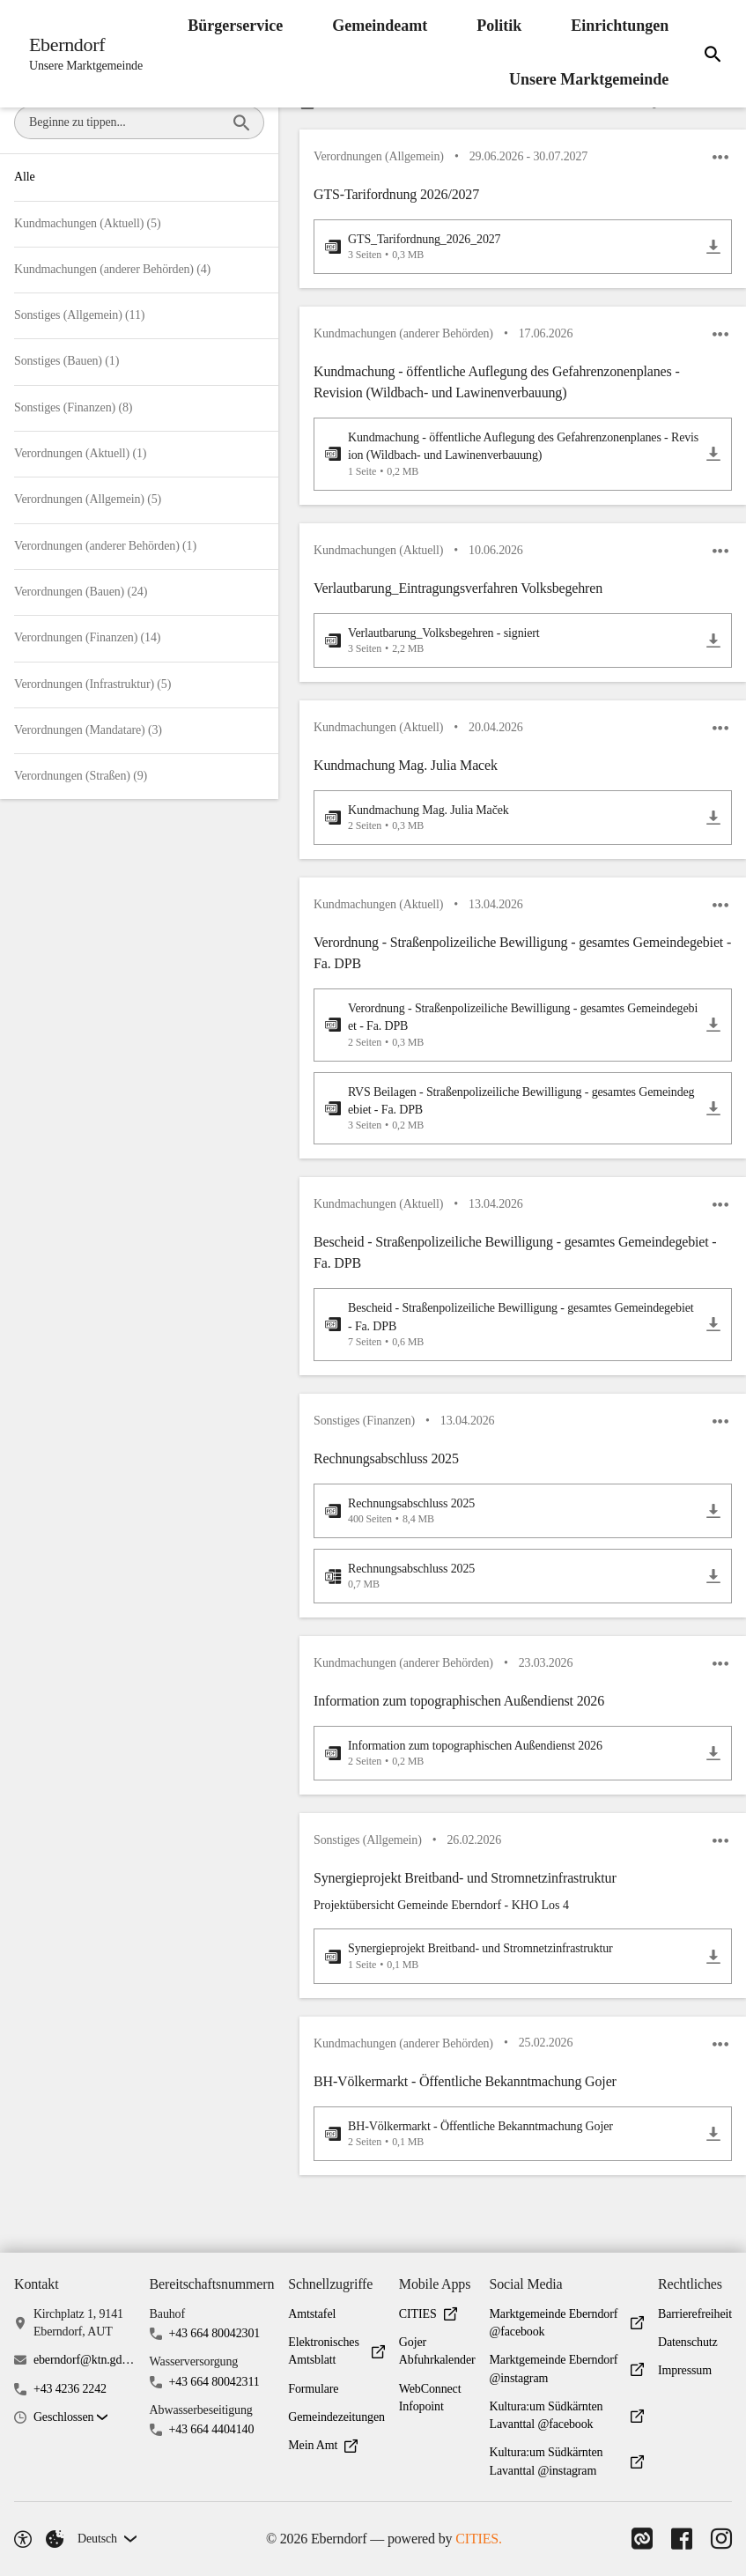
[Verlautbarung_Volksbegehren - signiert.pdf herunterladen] (713, 648)
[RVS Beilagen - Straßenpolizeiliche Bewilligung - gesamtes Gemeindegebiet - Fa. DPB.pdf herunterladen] (713, 1121)
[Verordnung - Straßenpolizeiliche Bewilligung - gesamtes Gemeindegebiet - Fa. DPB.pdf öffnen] (512, 1038)
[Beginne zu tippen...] (241, 122)
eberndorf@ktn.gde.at (84, 2359)
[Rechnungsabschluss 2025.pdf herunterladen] (713, 1529)
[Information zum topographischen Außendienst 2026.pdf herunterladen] (713, 1775)
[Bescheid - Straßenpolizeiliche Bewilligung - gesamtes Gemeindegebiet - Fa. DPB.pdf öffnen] (512, 1340)
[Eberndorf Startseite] (83, 54)
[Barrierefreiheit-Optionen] (23, 2539)
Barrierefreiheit (695, 2314)
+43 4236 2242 (70, 2388)
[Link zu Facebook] (679, 2539)
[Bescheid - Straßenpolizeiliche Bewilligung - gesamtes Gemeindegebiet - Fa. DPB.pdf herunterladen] (713, 1341)
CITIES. (476, 2538)
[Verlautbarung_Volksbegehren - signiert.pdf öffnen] (512, 648)
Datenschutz (688, 2342)
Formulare (313, 2388)
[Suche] (710, 54)
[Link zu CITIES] (636, 2539)
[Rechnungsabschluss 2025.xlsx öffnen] (512, 1594)
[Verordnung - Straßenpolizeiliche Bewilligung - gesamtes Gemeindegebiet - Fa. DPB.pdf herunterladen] (713, 1039)
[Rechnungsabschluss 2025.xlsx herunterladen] (713, 1595)
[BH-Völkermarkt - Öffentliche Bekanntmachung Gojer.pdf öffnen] (512, 2160)
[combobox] (124, 122)
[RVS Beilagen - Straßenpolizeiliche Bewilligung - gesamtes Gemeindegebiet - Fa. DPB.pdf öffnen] (512, 1122)
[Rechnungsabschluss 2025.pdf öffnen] (512, 1529)
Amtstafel (312, 2314)
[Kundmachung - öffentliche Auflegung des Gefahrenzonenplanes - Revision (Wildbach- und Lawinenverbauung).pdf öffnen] (512, 459)
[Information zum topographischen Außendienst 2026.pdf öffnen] (512, 1774)
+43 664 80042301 (214, 2333)
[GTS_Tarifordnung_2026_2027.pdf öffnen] (512, 249)
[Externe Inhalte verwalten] (54, 2539)
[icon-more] (720, 159)
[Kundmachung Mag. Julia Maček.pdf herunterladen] (713, 828)
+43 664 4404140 (211, 2429)
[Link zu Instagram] (721, 2539)
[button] (522, 211)
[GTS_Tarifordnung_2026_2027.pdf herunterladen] (713, 249)
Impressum (685, 2370)
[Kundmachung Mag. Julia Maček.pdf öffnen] (512, 828)
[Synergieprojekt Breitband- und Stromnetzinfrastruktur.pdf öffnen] (512, 1980)
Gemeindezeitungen (336, 2417)
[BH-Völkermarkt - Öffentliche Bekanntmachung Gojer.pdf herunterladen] (713, 2160)
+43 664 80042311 (213, 2381)
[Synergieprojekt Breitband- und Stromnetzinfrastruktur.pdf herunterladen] (713, 1980)
